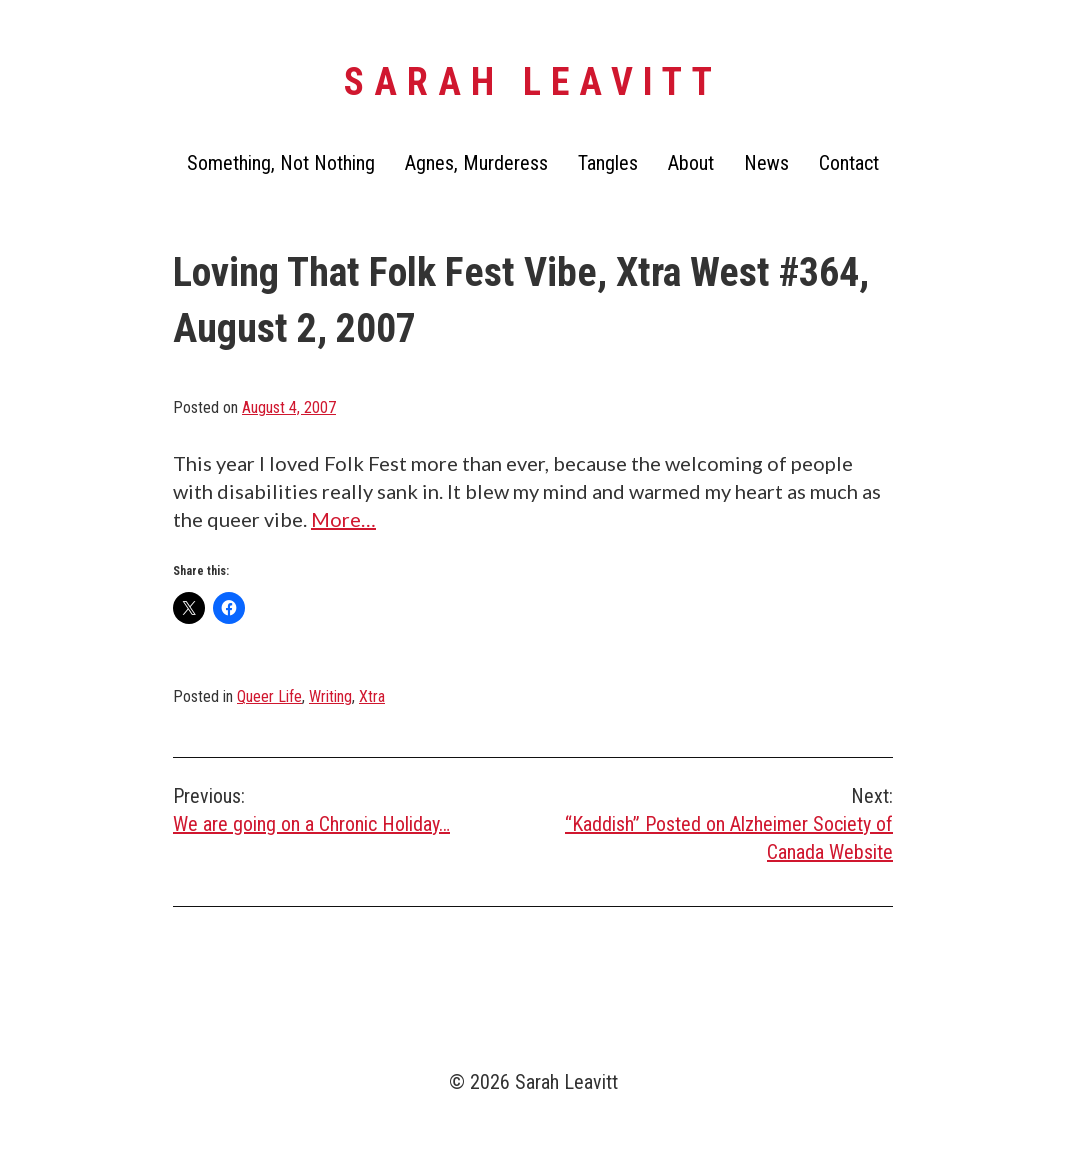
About (691, 163)
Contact (849, 163)
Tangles (608, 163)
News (766, 163)
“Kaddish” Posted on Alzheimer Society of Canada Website (713, 823)
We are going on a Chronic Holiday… (353, 809)
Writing (330, 696)
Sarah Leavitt (533, 82)
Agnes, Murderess (476, 163)
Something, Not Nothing (281, 163)
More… (343, 519)
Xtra (372, 696)
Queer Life (269, 696)
